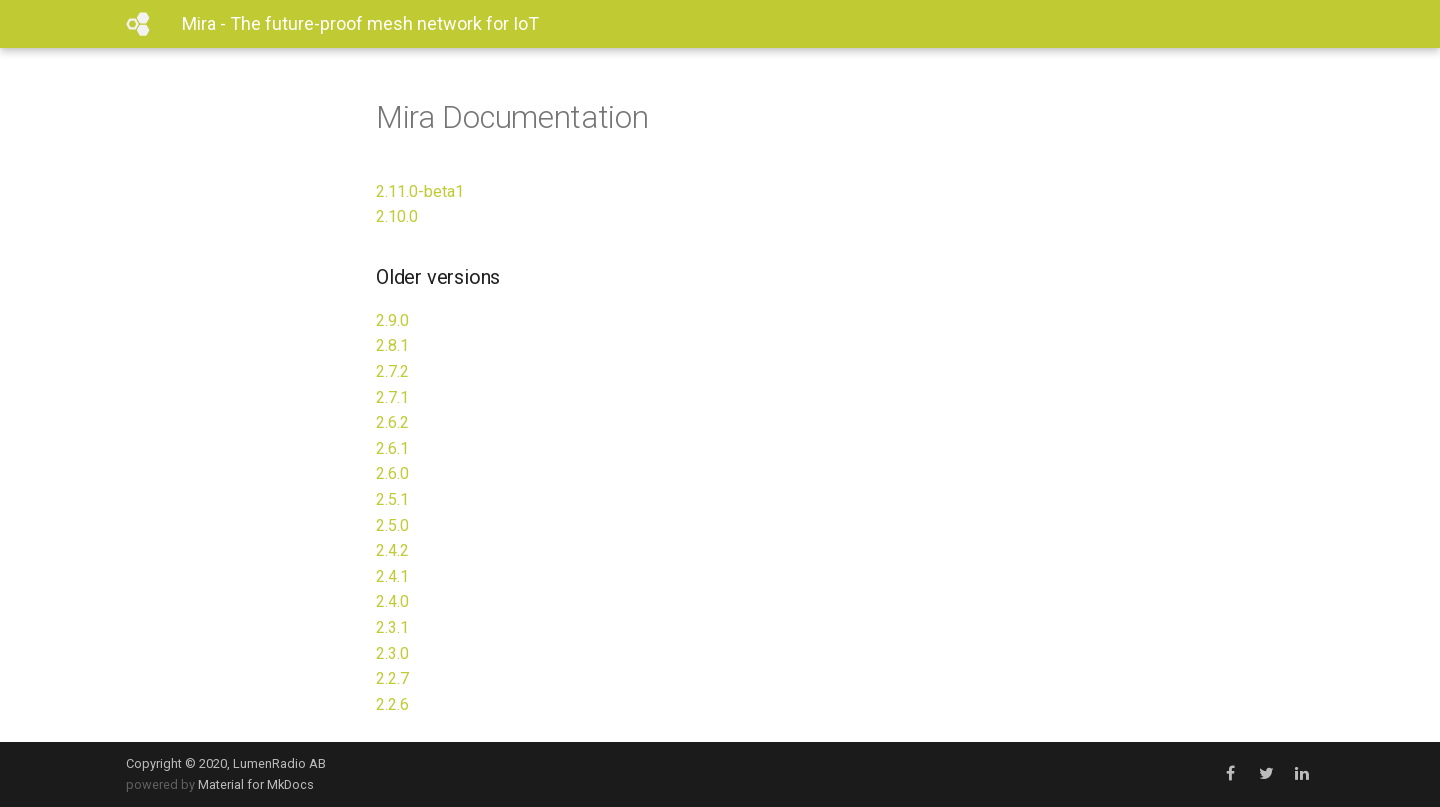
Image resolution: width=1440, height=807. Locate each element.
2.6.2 (392, 422)
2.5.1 (392, 499)
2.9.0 (392, 320)
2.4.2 (392, 550)
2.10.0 (397, 216)
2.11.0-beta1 (420, 191)
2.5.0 (392, 525)
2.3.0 (392, 653)
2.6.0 (392, 473)
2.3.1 (392, 627)
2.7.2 (392, 371)
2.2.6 (392, 704)
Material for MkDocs (256, 784)
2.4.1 (392, 576)
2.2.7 (392, 678)
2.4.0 (392, 601)
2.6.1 (392, 448)
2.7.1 (392, 397)
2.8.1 (392, 345)
